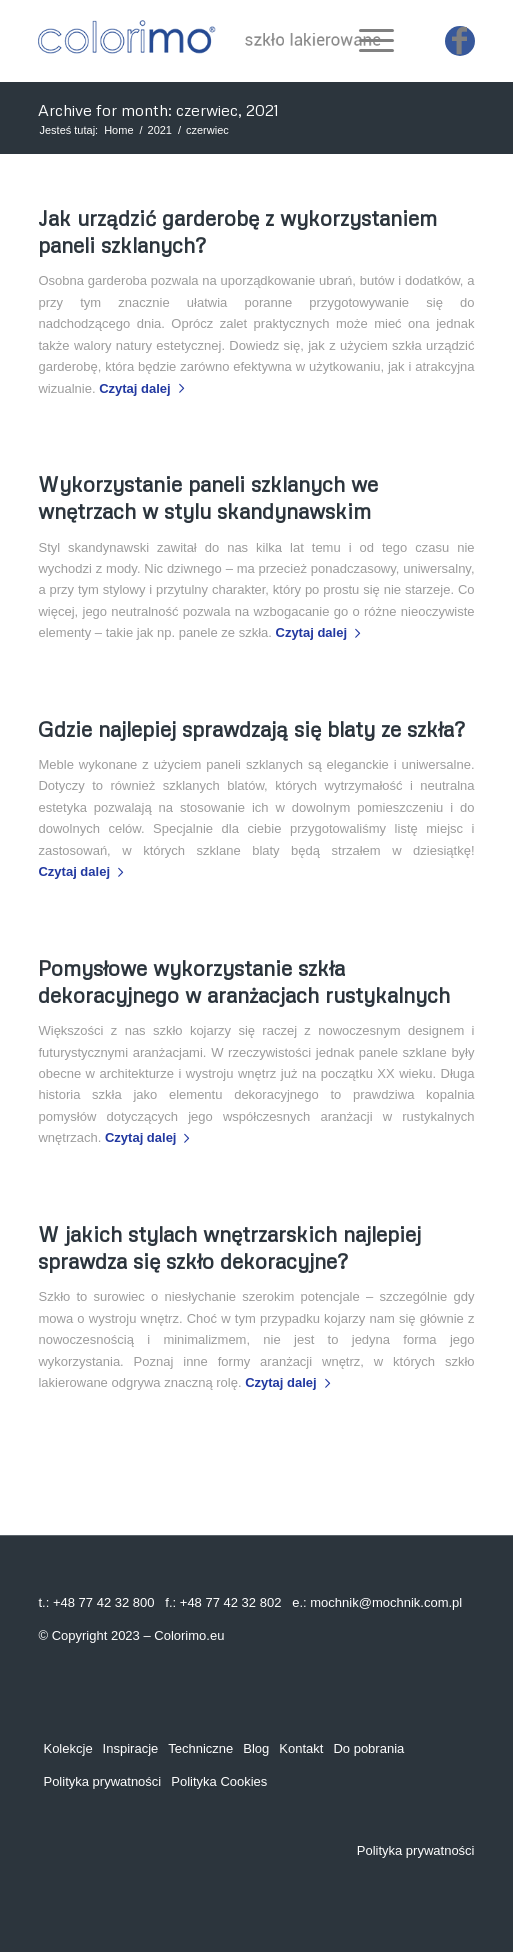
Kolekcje (67, 1748)
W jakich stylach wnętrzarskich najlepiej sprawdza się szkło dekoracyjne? (229, 1247)
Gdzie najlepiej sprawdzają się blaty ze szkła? (251, 729)
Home (118, 130)
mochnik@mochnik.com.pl (386, 1602)
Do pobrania (368, 1748)
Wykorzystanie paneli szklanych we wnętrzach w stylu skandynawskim (208, 497)
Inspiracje (131, 1748)
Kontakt (301, 1748)
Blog (256, 1748)
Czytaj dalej (145, 388)
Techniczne (200, 1748)
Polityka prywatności (102, 1781)
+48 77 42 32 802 (231, 1602)
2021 (160, 130)
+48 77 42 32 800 (104, 1602)
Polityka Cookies (219, 1781)
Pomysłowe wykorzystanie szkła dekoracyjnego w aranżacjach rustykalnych (244, 981)
